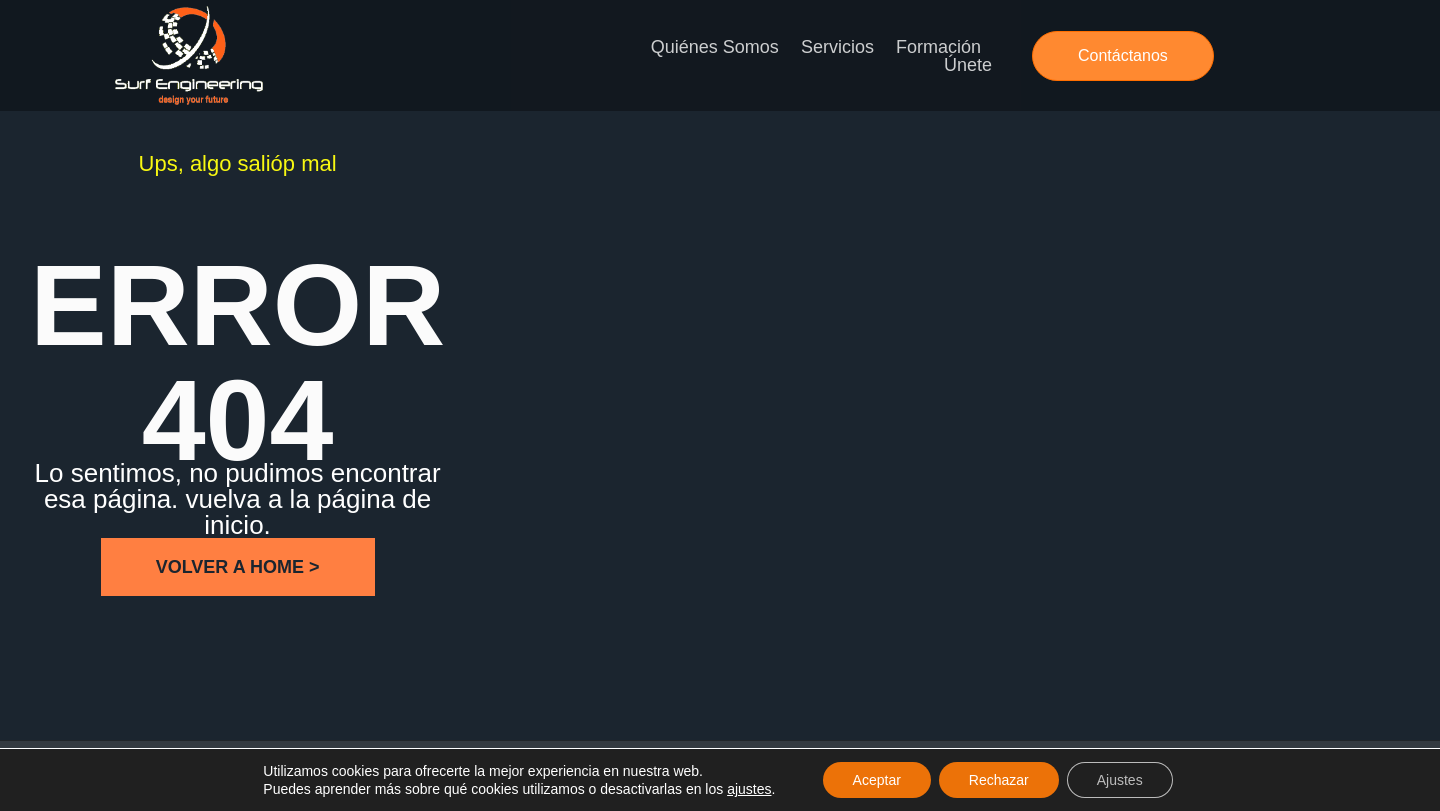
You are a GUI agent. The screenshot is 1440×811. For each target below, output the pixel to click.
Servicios (837, 47)
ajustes (749, 789)
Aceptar (877, 780)
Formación (938, 47)
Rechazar (999, 780)
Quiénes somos (715, 47)
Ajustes (1120, 780)
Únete (968, 65)
